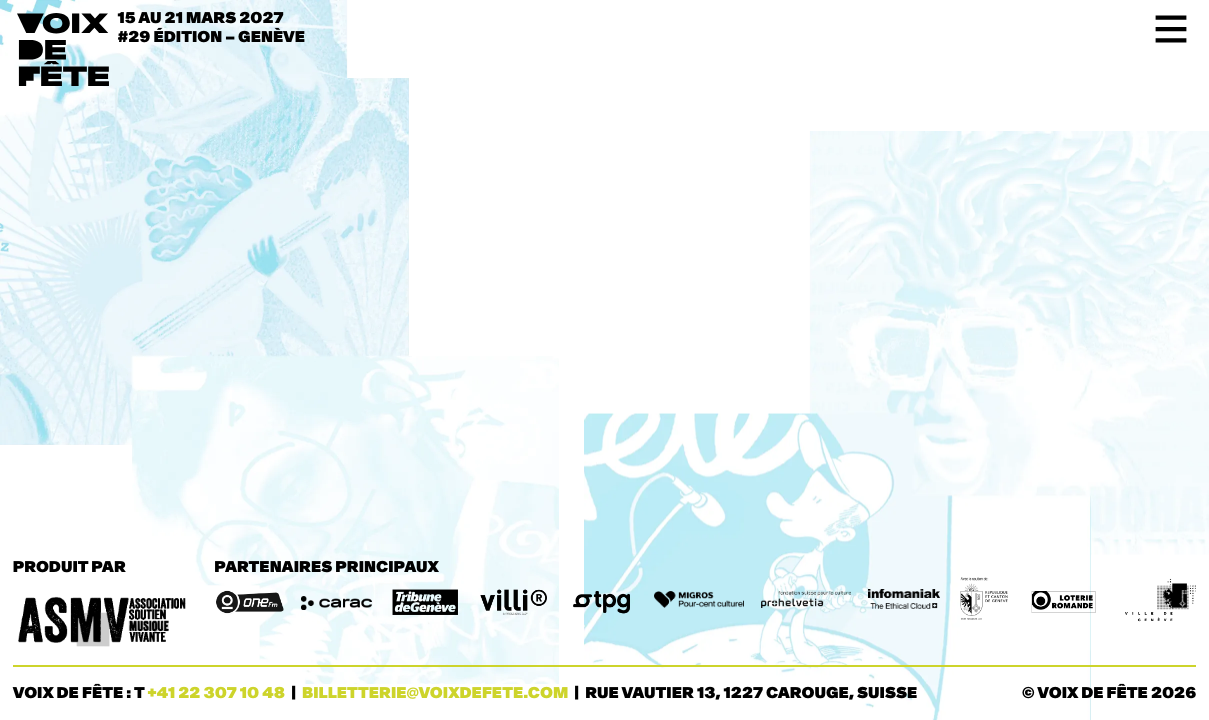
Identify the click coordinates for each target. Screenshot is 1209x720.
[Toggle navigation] (1164, 29)
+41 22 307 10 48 (216, 693)
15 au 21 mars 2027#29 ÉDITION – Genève (212, 28)
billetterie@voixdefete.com (435, 693)
